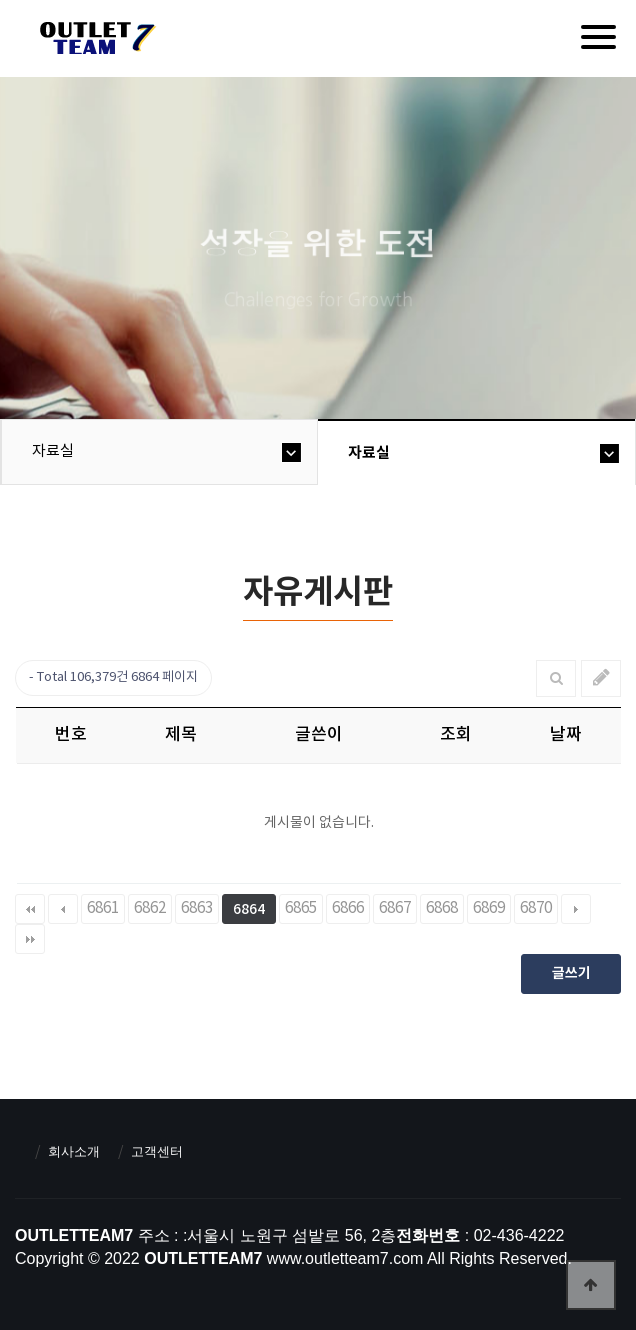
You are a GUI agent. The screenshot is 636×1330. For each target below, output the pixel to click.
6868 (442, 908)
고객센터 (157, 1151)
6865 (301, 908)
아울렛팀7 (94, 42)
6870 (536, 908)
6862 (150, 908)
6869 (489, 908)
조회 (456, 735)
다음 (576, 909)
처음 (30, 909)
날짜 (566, 735)
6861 (103, 908)
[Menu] (598, 37)
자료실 (53, 451)
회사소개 (74, 1151)
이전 (63, 909)
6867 (395, 908)
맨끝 (30, 939)
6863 (197, 908)
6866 (348, 908)
